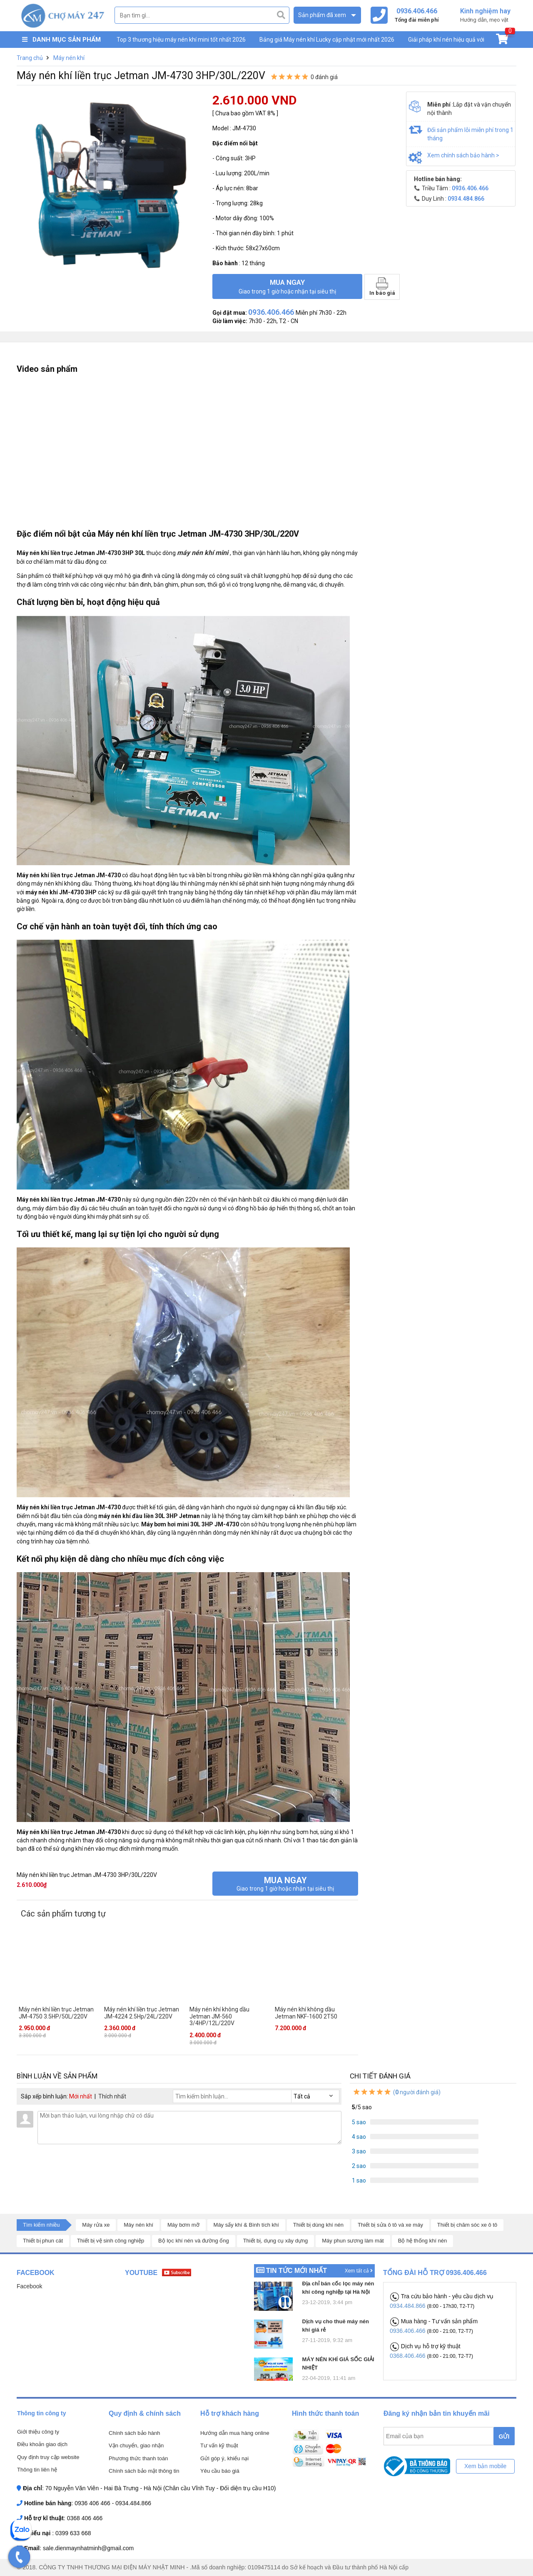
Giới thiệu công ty (38, 2432)
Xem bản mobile (485, 2466)
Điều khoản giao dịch (42, 2444)
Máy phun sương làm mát (353, 2241)
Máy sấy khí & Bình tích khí (246, 2225)
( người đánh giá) (396, 2092)
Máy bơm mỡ (183, 2225)
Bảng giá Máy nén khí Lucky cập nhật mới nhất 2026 (326, 39)
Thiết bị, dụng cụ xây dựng (275, 2241)
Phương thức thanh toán (138, 2458)
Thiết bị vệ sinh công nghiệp (110, 2241)
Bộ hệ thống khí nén (422, 2241)
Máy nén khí (138, 2225)
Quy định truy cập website (48, 2457)
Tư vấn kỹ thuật (219, 2445)
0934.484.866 (408, 2305)
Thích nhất (112, 2096)
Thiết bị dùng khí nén (318, 2225)
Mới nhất (80, 2096)
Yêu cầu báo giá (219, 2471)
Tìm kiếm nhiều (41, 2225)
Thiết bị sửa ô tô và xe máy (390, 2225)
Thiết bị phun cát (43, 2241)
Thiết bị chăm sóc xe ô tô (467, 2225)
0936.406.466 (408, 2330)
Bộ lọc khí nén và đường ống (193, 2241)
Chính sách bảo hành (134, 2433)
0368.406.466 (408, 2355)
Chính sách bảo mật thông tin (144, 2471)
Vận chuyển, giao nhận (136, 2445)
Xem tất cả (359, 2271)
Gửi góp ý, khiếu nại (224, 2458)
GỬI (504, 2436)
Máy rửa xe (96, 2225)
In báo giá (382, 286)
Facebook (29, 2286)
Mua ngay (287, 286)
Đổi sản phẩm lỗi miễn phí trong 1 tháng (470, 134)
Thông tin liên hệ (37, 2469)
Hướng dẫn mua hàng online (234, 2433)
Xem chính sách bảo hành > (463, 155)
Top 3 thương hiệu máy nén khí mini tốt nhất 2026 (181, 39)
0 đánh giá (324, 77)
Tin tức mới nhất (296, 2270)
